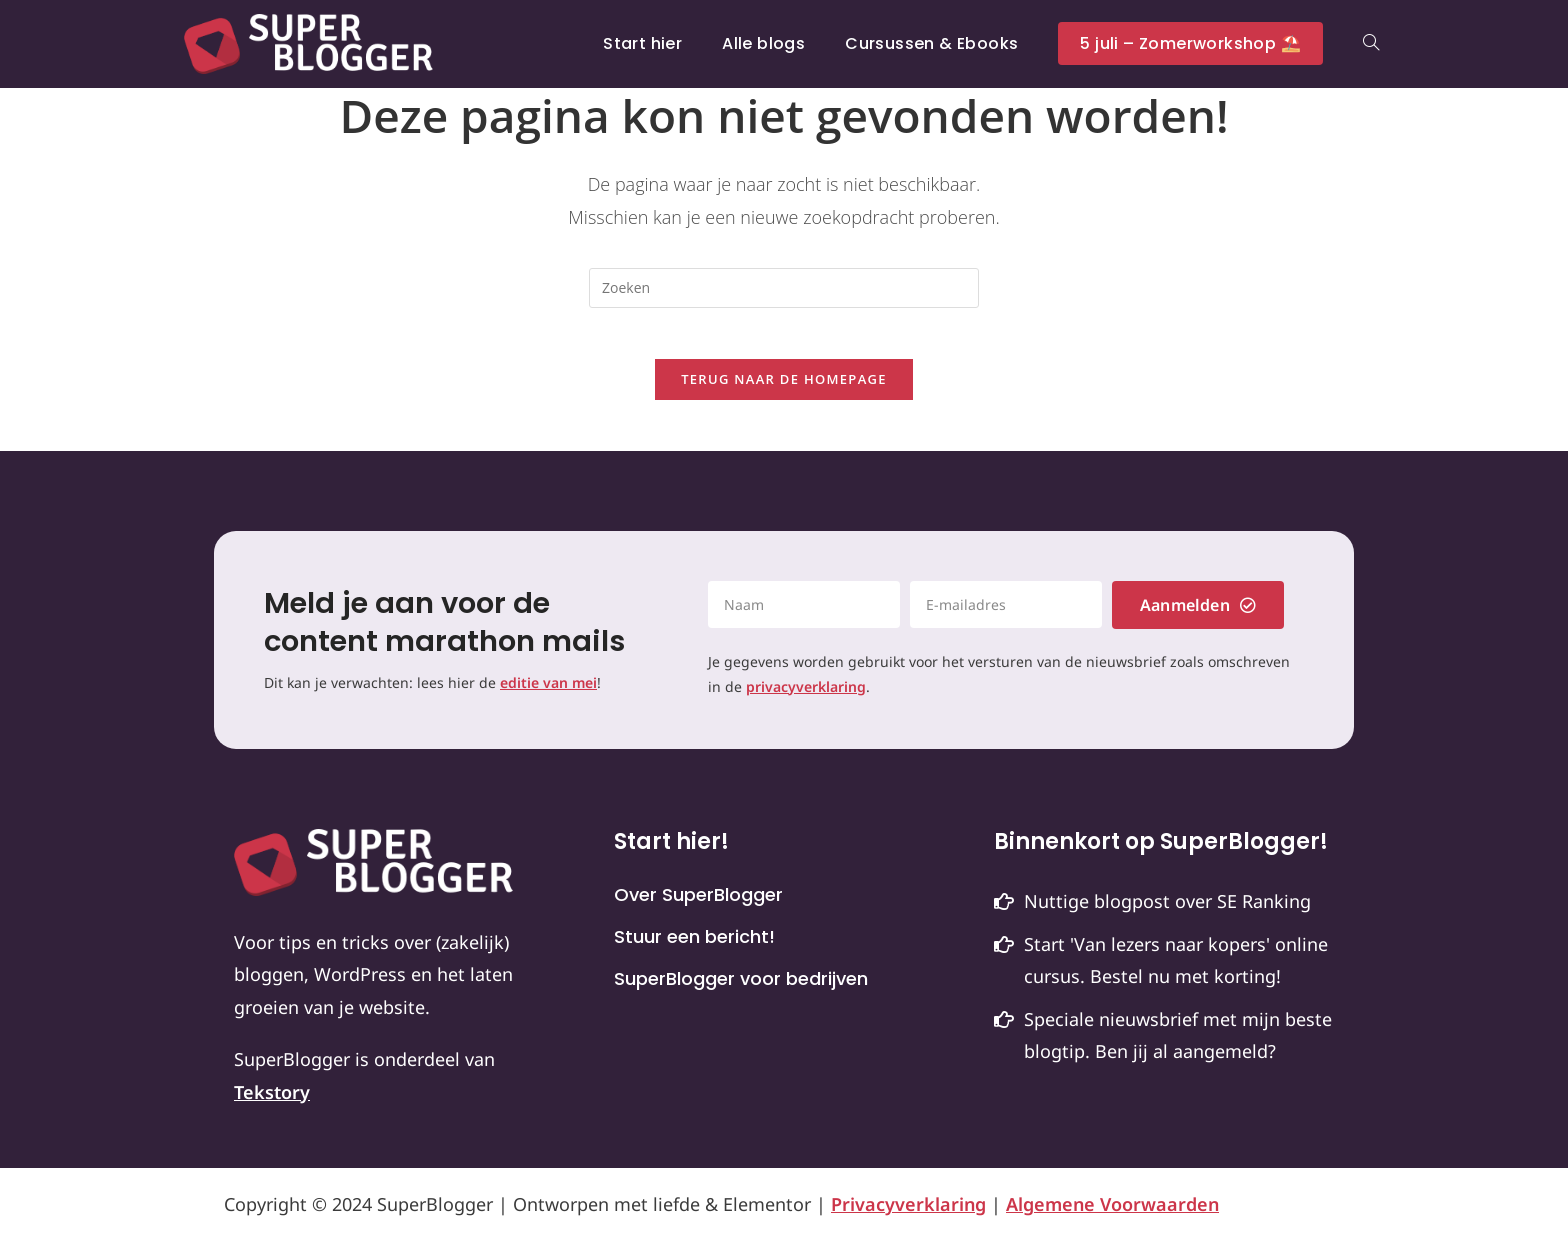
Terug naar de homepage (784, 389)
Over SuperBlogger (698, 906)
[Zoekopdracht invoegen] (784, 288)
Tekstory (272, 1102)
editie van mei (548, 693)
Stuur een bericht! (694, 948)
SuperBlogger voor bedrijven (741, 990)
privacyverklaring (806, 696)
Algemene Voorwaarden (1112, 1214)
